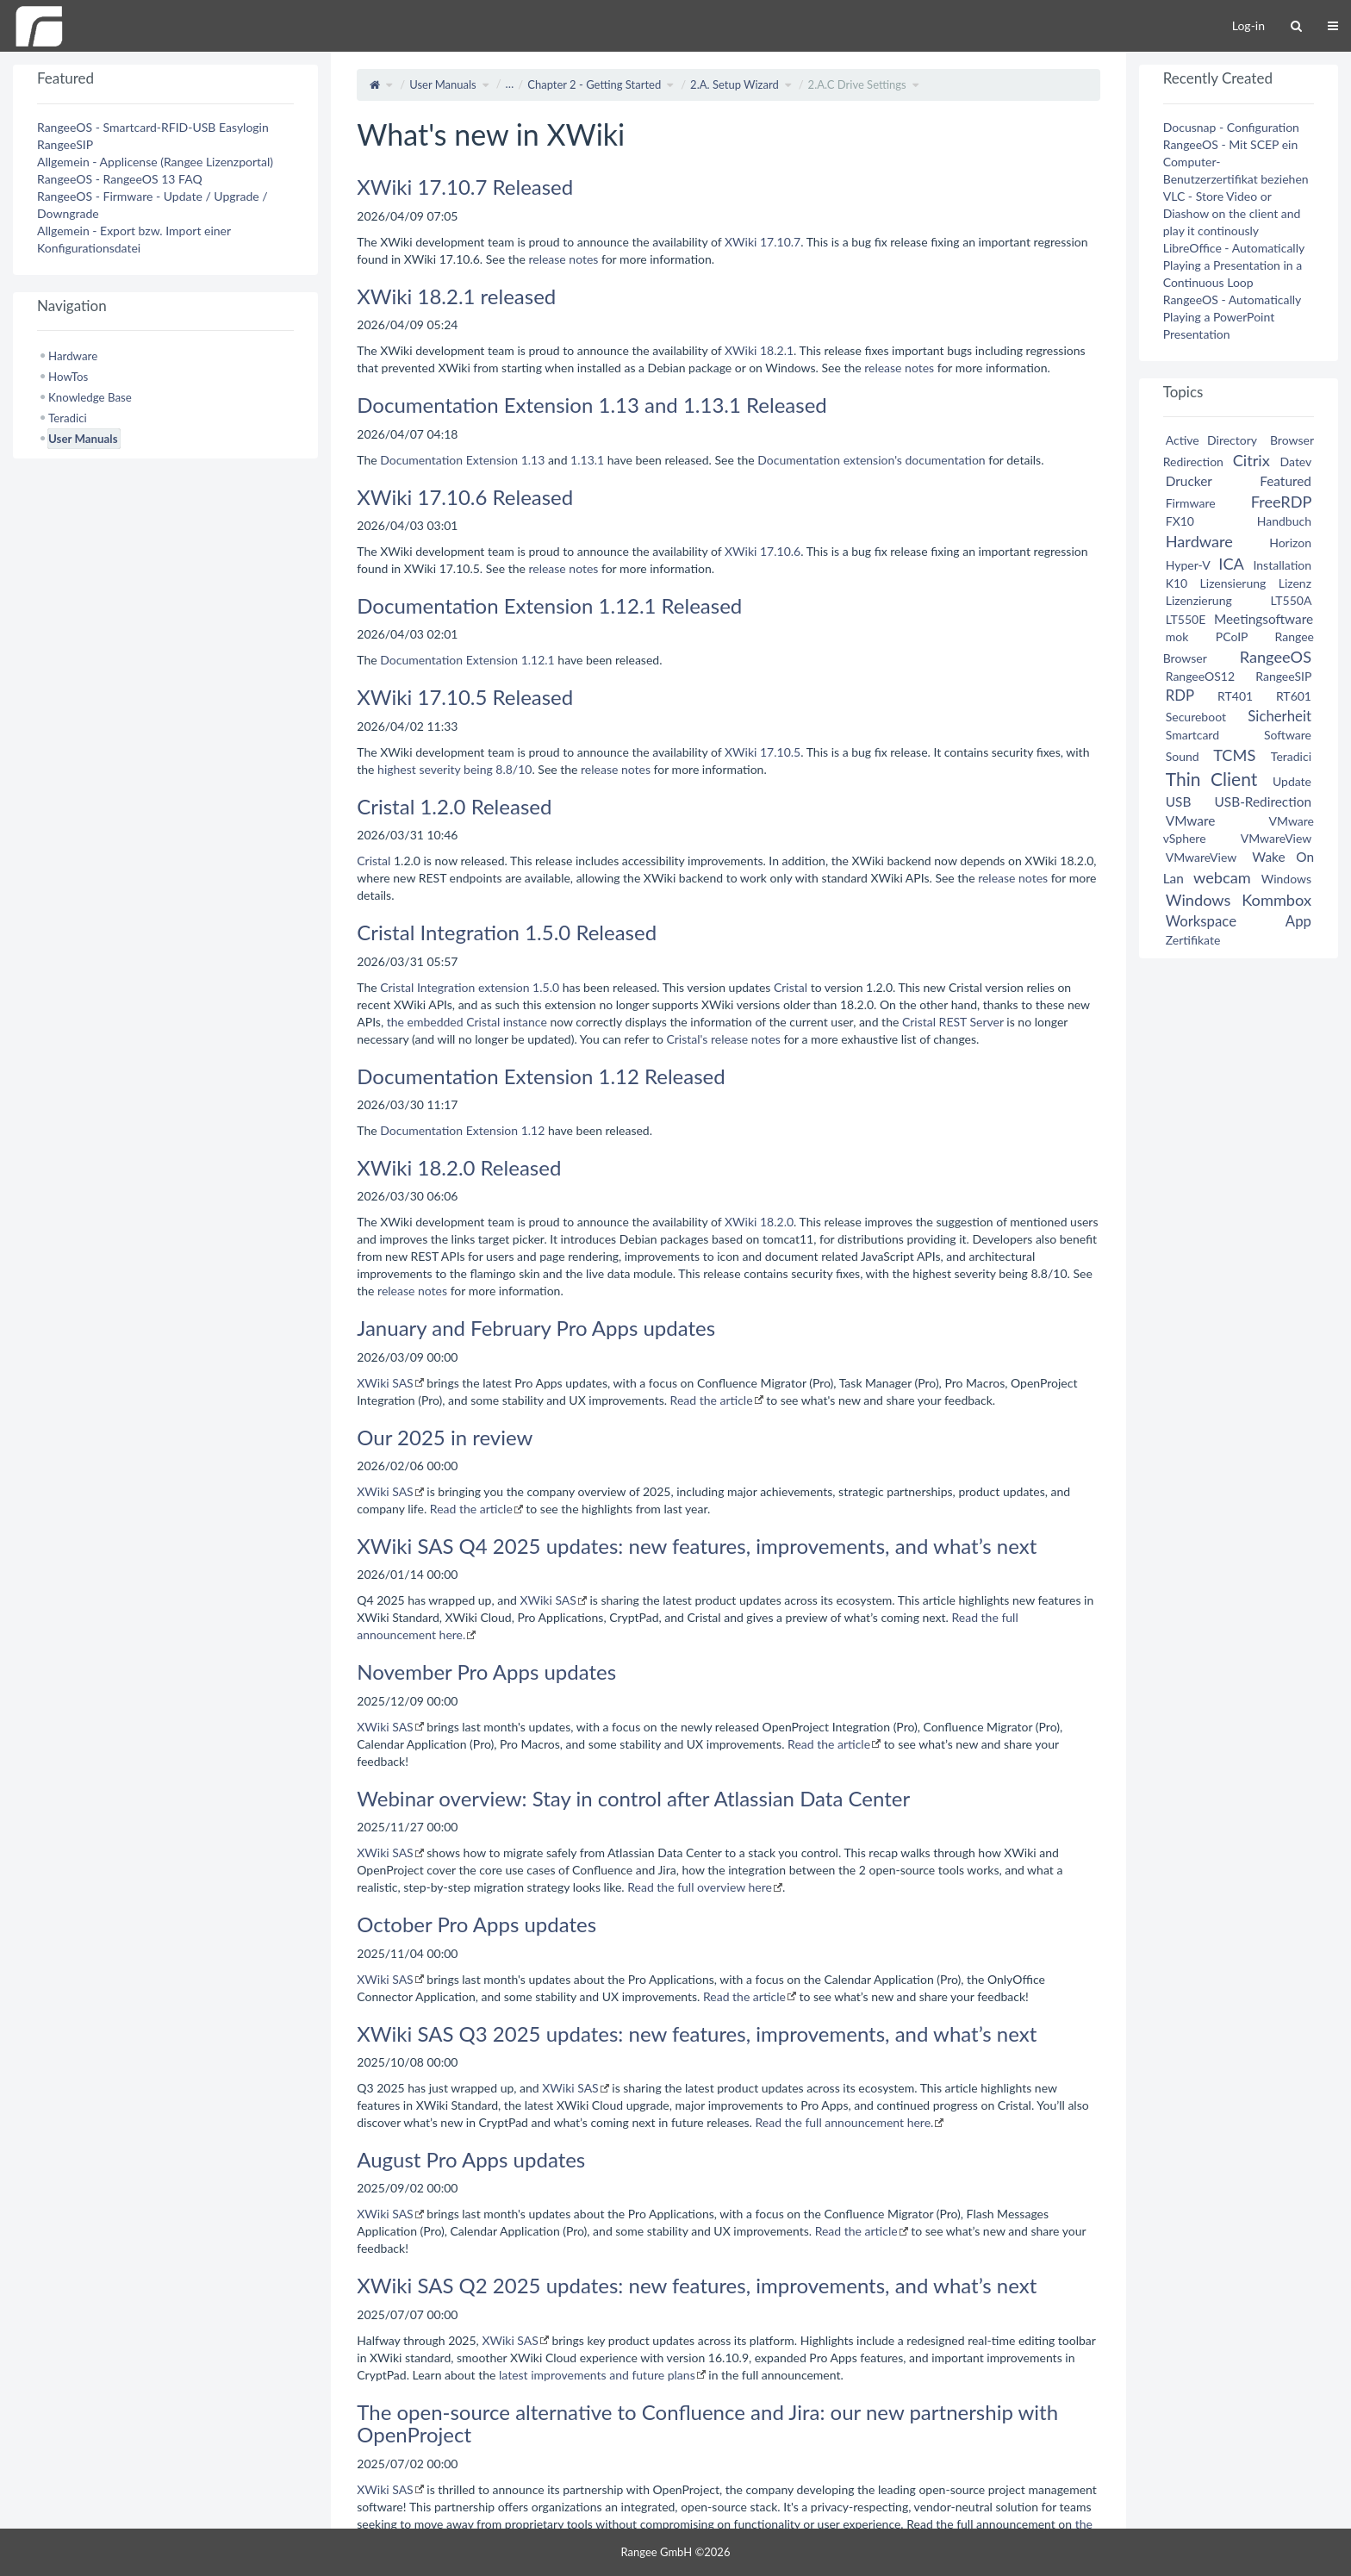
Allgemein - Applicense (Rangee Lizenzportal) (155, 161)
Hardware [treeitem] (72, 356)
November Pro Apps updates (486, 1671)
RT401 (1235, 696)
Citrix (1251, 460)
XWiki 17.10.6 (762, 551)
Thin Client (1212, 778)
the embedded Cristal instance (467, 1021)
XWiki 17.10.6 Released (465, 496)
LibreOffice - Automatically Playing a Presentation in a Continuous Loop (1233, 265)
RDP (1180, 695)
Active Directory (1211, 440)
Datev (1295, 461)
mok (1177, 636)
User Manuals (442, 84)
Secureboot (1196, 716)
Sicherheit (1279, 716)
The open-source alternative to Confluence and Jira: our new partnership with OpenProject (707, 2423)
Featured (1285, 481)
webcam (1222, 877)
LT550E (1186, 619)
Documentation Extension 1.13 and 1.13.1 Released (592, 404)
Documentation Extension (449, 459)
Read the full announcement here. (845, 2122)
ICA (1230, 563)
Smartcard (1192, 734)
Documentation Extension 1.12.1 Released (549, 605)
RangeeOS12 (1200, 676)
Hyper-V (1188, 565)
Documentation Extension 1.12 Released (541, 1075)
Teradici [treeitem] (67, 418)
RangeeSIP (65, 144)
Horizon (1290, 542)
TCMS (1234, 754)
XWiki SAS (385, 1382)
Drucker (1189, 481)
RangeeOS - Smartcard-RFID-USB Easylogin (153, 127)
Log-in (1248, 25)
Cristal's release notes (723, 1039)
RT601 (1293, 696)
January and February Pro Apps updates (536, 1327)
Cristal (373, 860)
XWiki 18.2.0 (759, 1221)
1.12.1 (538, 659)
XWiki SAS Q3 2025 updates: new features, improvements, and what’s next (697, 2033)
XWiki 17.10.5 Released (465, 696)
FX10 (1180, 521)
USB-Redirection (1263, 801)
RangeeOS (1275, 656)
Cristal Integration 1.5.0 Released (507, 932)
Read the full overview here (699, 1887)
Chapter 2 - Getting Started (594, 84)
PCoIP (1232, 636)
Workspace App (1238, 921)
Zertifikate (1193, 939)
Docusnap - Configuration (1231, 127)
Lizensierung (1233, 583)
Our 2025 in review (444, 1437)
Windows (1286, 878)
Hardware (1199, 541)
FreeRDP (1281, 501)
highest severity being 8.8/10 (454, 769)
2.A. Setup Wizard (734, 84)
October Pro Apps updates (476, 1924)
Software (1287, 734)
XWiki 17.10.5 (762, 752)
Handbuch (1284, 521)
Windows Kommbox (1238, 899)
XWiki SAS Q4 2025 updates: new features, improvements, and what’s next (697, 1545)
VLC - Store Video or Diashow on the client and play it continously (1232, 213)
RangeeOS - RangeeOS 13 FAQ (119, 179)
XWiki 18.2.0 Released (459, 1167)
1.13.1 (587, 459)
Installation (1282, 565)
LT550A (1290, 600)
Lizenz (1295, 583)
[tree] (165, 397)
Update (1292, 781)
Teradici (1291, 756)
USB (1179, 801)
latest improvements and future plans (597, 2374)
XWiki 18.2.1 (759, 350)
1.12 (533, 1130)
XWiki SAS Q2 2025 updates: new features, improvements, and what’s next (697, 2285)
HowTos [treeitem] (68, 377)
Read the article (711, 1400)
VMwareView (1276, 838)
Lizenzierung (1199, 600)
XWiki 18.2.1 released (456, 296)
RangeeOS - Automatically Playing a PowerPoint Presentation (1232, 316)
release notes (563, 259)
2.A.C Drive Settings (857, 84)
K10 (1177, 583)
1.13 (533, 459)
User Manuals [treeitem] (82, 439)
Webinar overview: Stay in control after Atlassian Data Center (633, 1798)
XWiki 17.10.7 (762, 241)
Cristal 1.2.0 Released (454, 806)
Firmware (1191, 503)
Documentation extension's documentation (871, 459)
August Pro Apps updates (471, 2159)
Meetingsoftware (1263, 619)
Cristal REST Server (953, 1021)
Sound (1182, 756)
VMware (1191, 820)
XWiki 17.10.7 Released (465, 186)
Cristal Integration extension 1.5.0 (469, 987)
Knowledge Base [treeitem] (90, 397)
